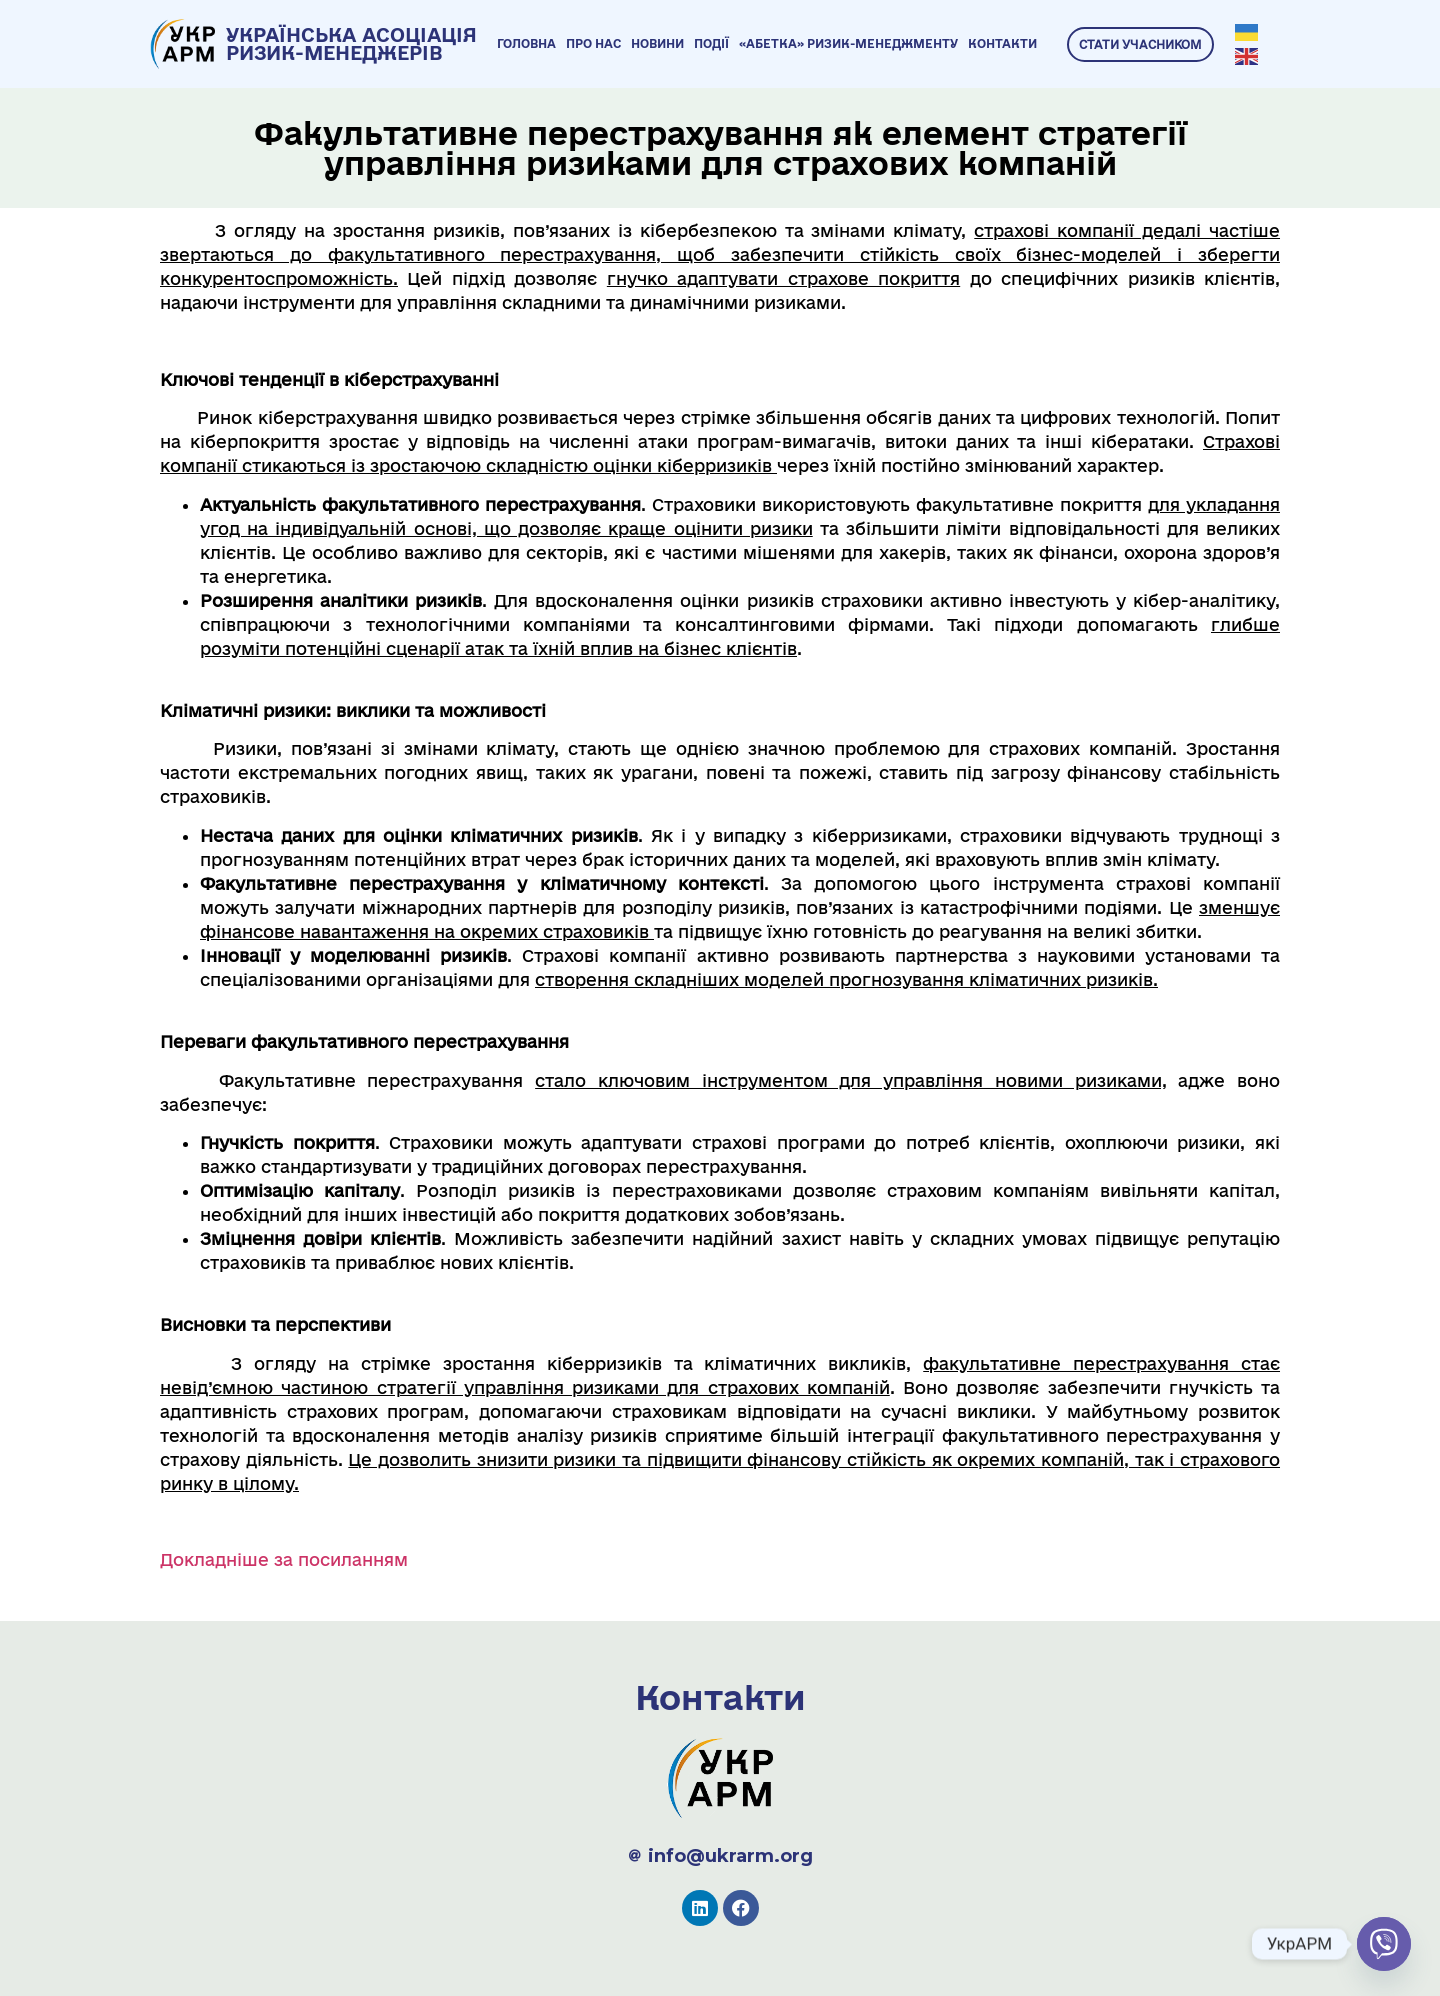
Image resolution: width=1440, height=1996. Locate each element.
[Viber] (1384, 1944)
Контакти (1002, 43)
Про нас (593, 43)
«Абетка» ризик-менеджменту (848, 43)
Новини (657, 43)
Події (711, 43)
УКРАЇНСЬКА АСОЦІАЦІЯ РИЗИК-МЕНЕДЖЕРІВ (351, 44)
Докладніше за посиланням (284, 1559)
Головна (526, 43)
